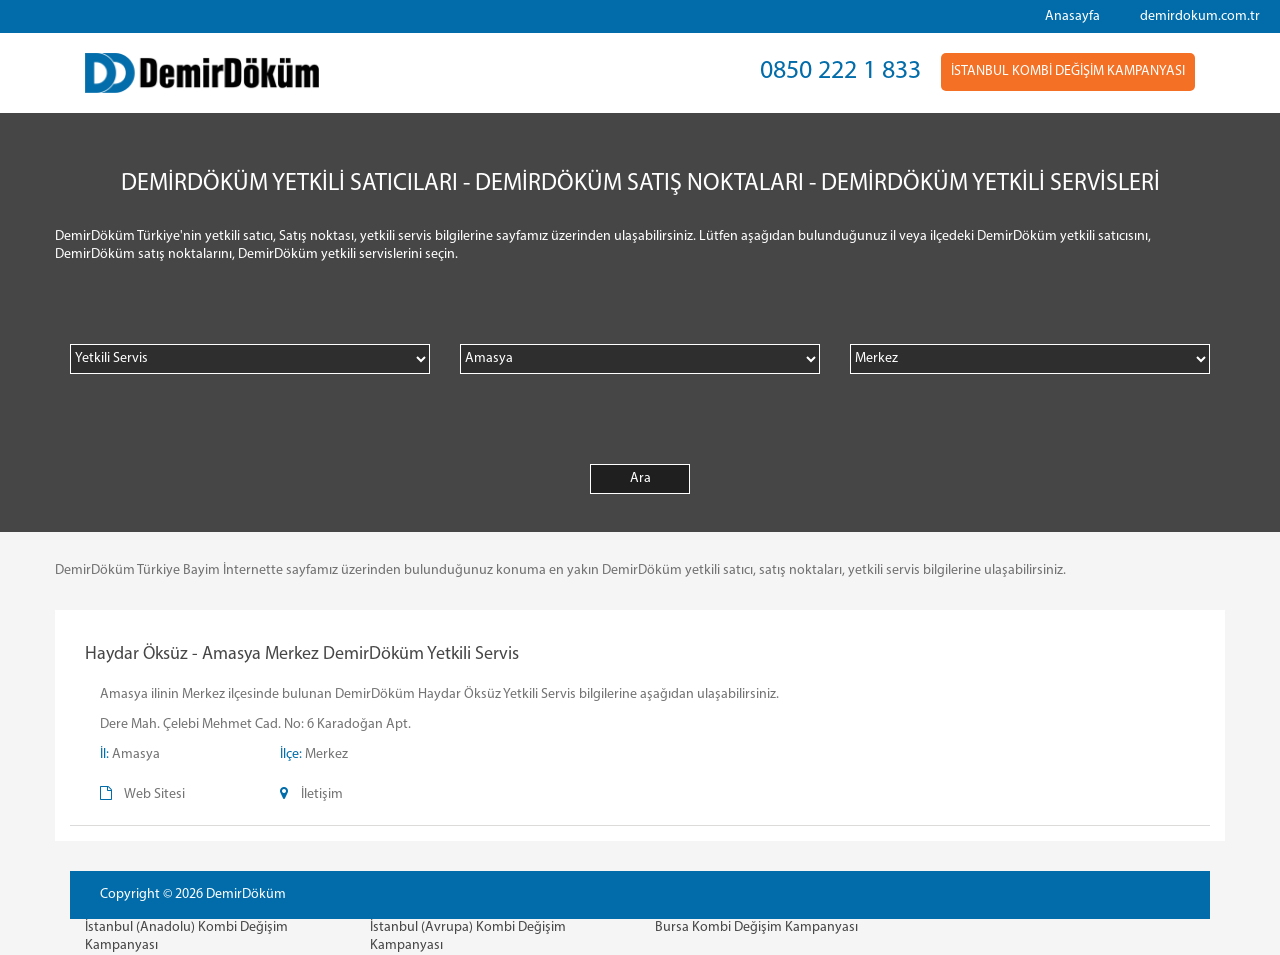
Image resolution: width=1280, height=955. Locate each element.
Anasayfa (1072, 16)
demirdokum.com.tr (1200, 16)
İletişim (322, 794)
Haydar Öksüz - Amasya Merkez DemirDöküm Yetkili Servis (302, 654)
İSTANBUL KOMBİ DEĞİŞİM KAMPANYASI (1068, 71)
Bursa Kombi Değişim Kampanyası (756, 927)
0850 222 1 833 (840, 71)
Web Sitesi (154, 794)
